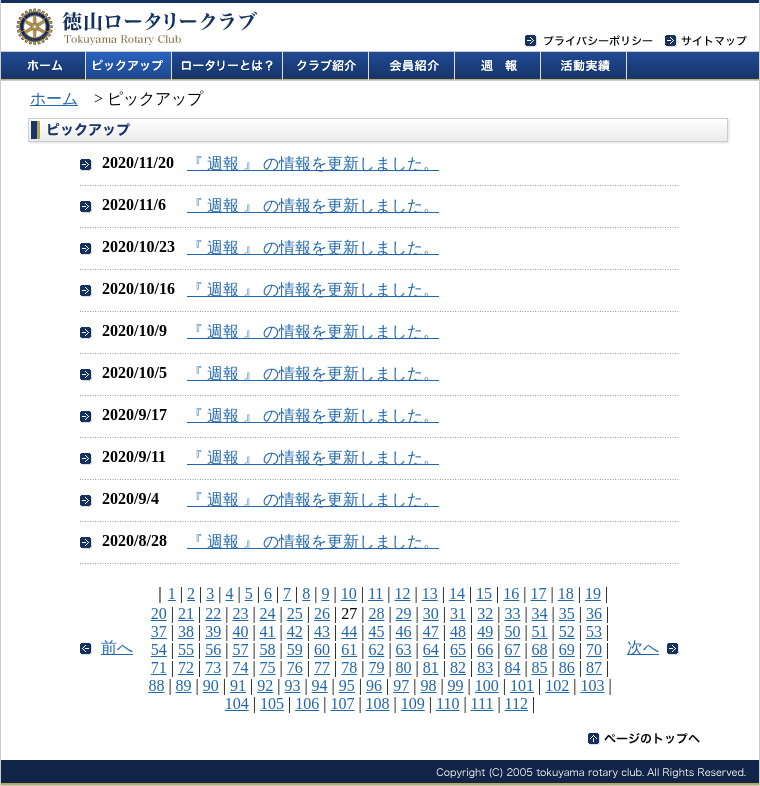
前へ (117, 647)
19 (593, 593)
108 (378, 703)
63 (404, 649)
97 (401, 685)
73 (213, 667)
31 (458, 613)
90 (211, 685)
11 (375, 593)
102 (557, 685)
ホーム (54, 98)
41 (268, 631)
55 (186, 649)
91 (238, 685)
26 (322, 613)
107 (342, 703)
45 (376, 631)
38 (186, 631)
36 (594, 613)
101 (522, 685)
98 (428, 685)
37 (159, 631)
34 (540, 613)
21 (186, 613)
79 (376, 667)
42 (295, 631)
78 (349, 667)
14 (457, 593)
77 (322, 667)
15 (484, 593)
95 (347, 685)
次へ (643, 647)
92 (265, 685)
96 (374, 685)
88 (156, 685)
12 (403, 593)
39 (213, 631)
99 (456, 685)
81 (431, 667)
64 (431, 649)
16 (511, 593)
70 (594, 649)
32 (485, 613)
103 (592, 685)
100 (487, 685)
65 (458, 649)
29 (404, 613)
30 (431, 613)
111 (482, 703)
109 (413, 703)
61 (349, 649)
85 (540, 667)
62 (376, 649)
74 (240, 667)
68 (540, 649)
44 (349, 631)
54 (159, 649)
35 (567, 613)
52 (567, 631)
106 (307, 703)
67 (512, 649)
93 (292, 685)
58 (268, 649)
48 (458, 631)
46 (404, 631)
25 (295, 613)
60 (322, 649)
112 (516, 703)
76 (295, 667)
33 (512, 613)
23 (240, 613)
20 (159, 613)
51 (540, 631)
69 (567, 649)
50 (512, 631)
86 (567, 667)
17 (539, 593)
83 (485, 667)
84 (512, 667)
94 (320, 685)
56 (213, 649)
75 (268, 667)
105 (272, 703)
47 (431, 631)
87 (594, 667)
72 (186, 667)
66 (485, 649)
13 (430, 593)
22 (213, 613)
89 (184, 685)
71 (159, 667)
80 (404, 667)
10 (349, 593)
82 (458, 667)
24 (268, 613)
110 (447, 703)
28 (376, 613)
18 (566, 593)
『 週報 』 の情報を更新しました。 (313, 163)
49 (485, 631)
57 (240, 649)
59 (295, 649)
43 (322, 631)
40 (240, 631)
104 (237, 703)
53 (594, 631)
